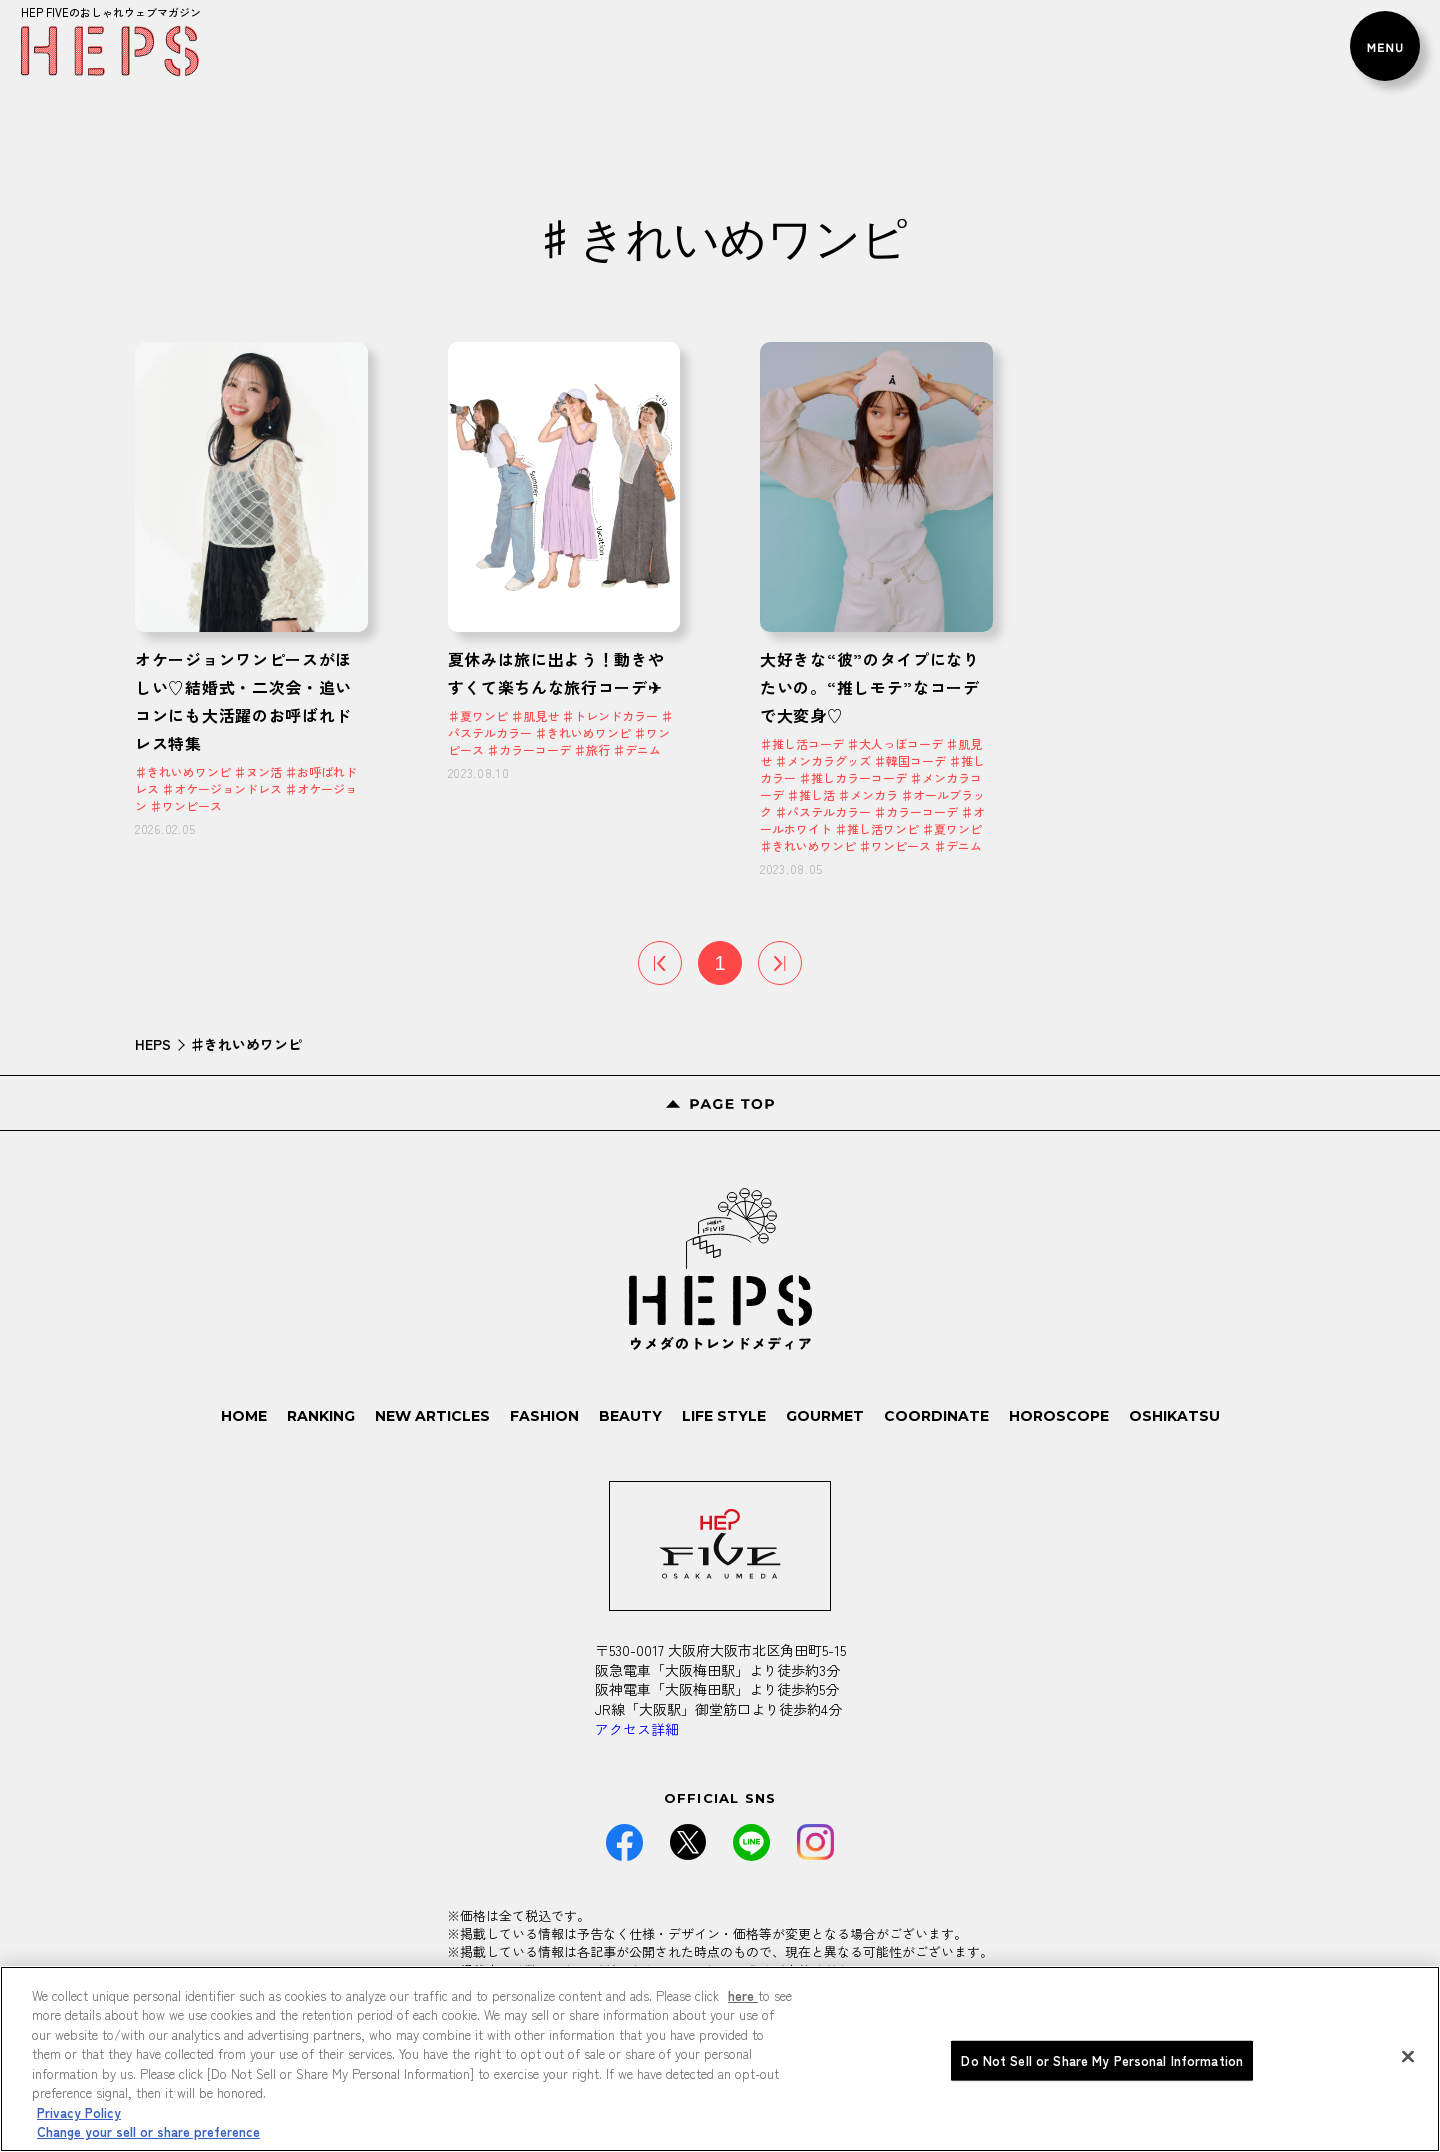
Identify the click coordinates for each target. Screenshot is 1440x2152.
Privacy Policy (79, 2112)
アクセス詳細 (637, 1729)
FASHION (544, 1416)
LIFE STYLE (724, 1416)
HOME (244, 1416)
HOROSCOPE (1059, 1416)
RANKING (321, 1416)
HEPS (153, 1044)
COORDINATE (936, 1416)
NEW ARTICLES (432, 1416)
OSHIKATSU (1174, 1416)
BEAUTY (630, 1416)
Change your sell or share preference (148, 2131)
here (743, 1995)
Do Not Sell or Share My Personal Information (1102, 2060)
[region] (720, 2059)
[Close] (1408, 2056)
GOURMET (825, 1416)
